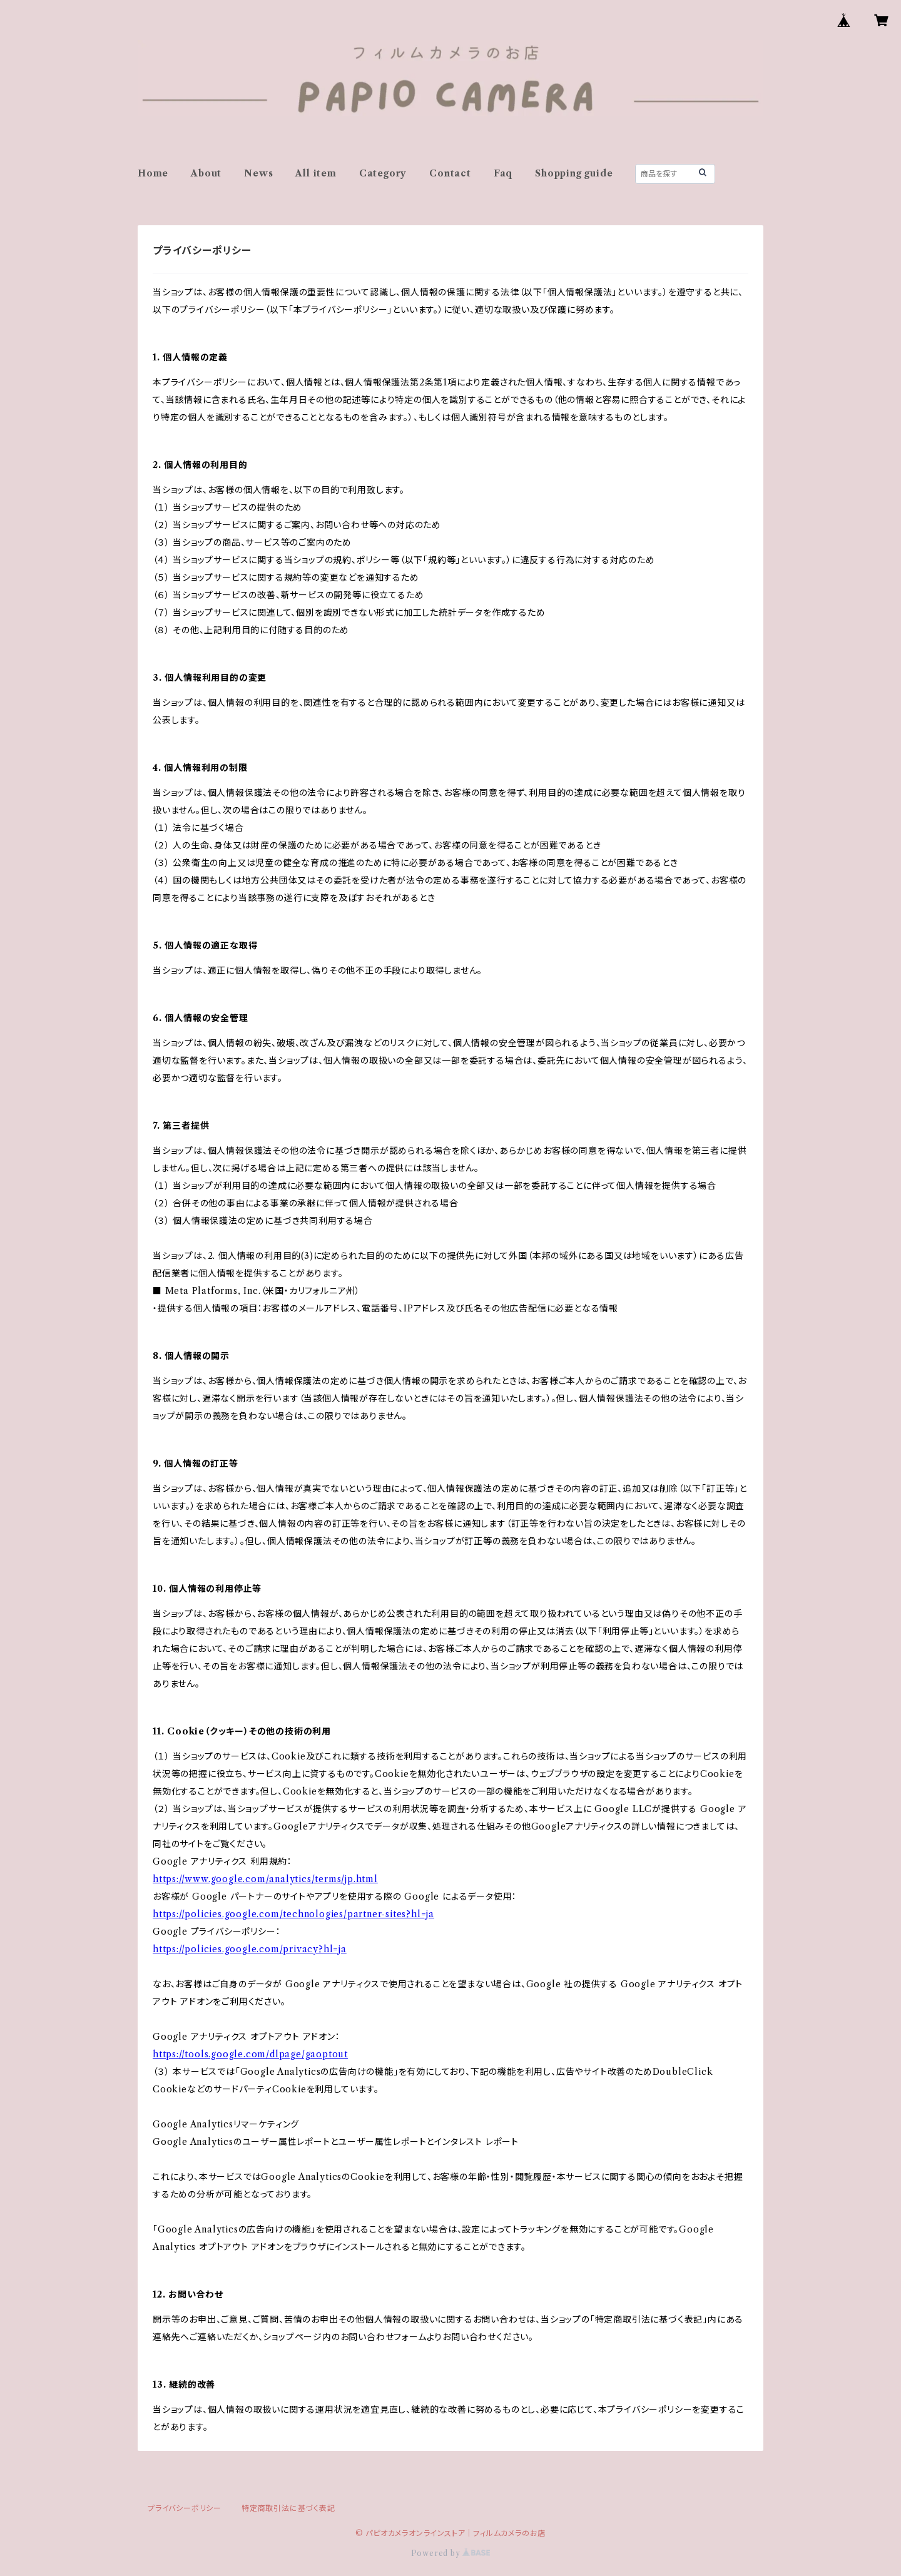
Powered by (451, 2553)
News (258, 173)
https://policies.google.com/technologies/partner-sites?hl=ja (293, 1914)
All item (315, 173)
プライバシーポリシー (184, 2508)
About (206, 173)
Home (153, 173)
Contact (450, 173)
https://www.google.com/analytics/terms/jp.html (265, 1879)
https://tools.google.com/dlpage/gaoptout (250, 2054)
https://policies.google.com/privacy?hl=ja (250, 1949)
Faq (503, 173)
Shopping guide (574, 173)
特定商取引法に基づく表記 (288, 2508)
